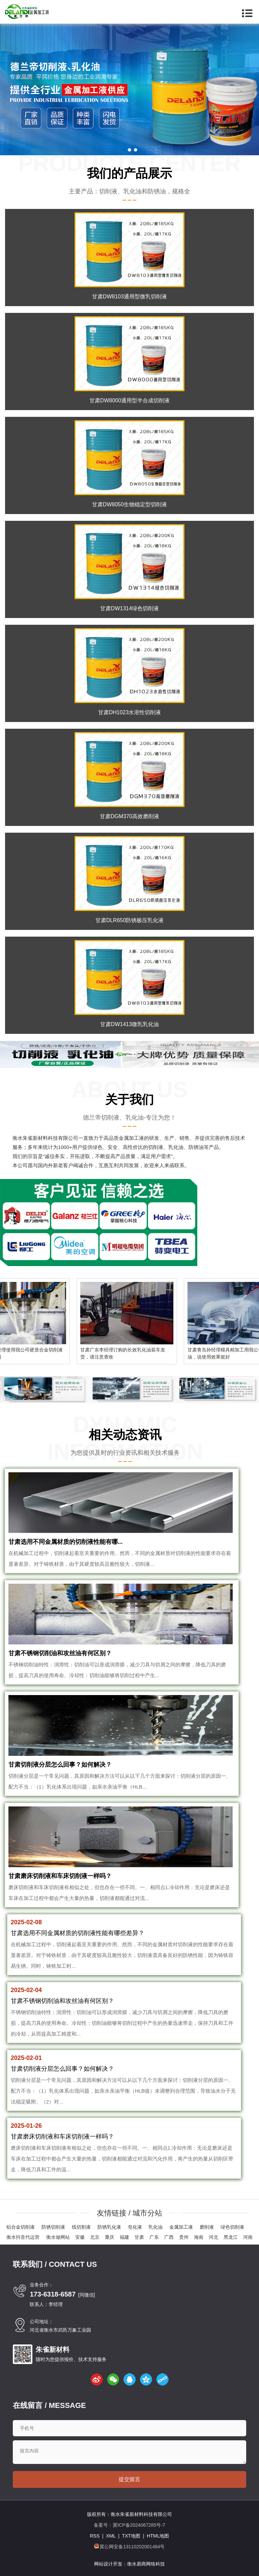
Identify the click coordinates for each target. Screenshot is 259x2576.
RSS (94, 2536)
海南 (198, 2237)
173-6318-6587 (53, 2294)
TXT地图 (131, 2536)
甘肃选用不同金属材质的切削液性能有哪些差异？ (77, 1933)
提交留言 (129, 2479)
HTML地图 (158, 2536)
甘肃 (139, 2237)
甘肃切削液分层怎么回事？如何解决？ (60, 1764)
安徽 (80, 2237)
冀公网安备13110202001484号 (132, 2546)
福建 (124, 2237)
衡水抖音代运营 (22, 2237)
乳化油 (155, 2227)
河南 (248, 2237)
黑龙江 (231, 2237)
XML (110, 2536)
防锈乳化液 (109, 2227)
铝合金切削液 (20, 2227)
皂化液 (135, 2227)
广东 (154, 2237)
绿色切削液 (232, 2227)
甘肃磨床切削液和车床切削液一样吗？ (60, 1876)
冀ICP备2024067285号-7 (139, 2525)
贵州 (184, 2237)
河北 (213, 2237)
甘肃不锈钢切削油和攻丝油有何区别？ (60, 1653)
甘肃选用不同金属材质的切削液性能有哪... (65, 1541)
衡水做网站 (58, 2237)
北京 (94, 2237)
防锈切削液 (53, 2227)
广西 (169, 2237)
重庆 (109, 2237)
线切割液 (81, 2227)
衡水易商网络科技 (146, 2564)
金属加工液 (181, 2227)
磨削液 (207, 2227)
